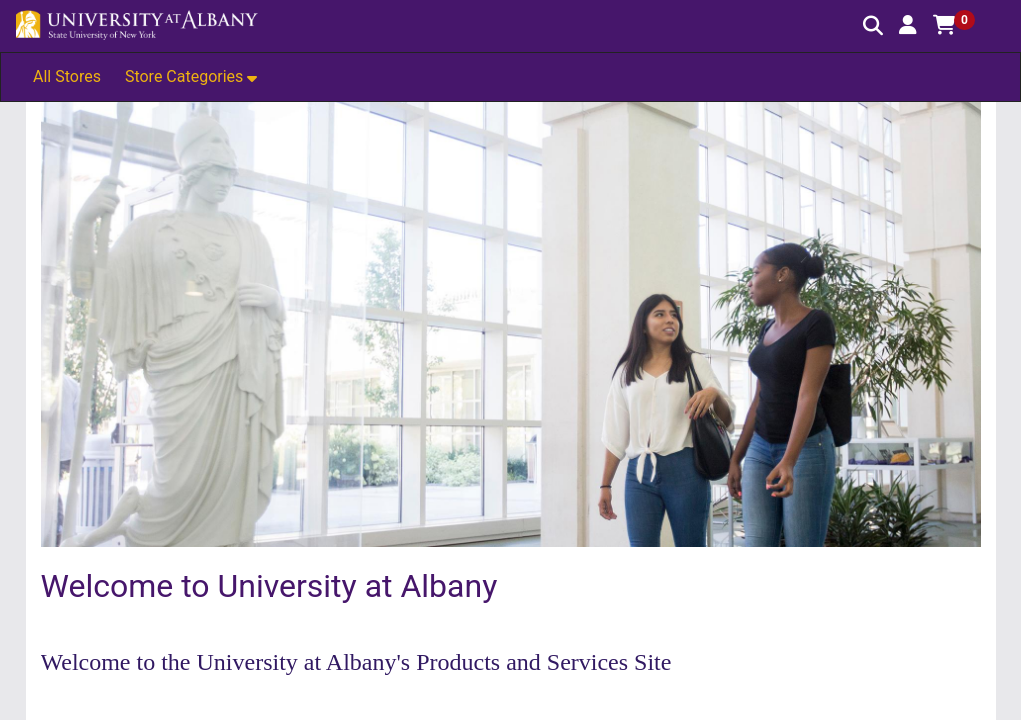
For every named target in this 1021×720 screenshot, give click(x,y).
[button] (908, 25)
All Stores (67, 76)
